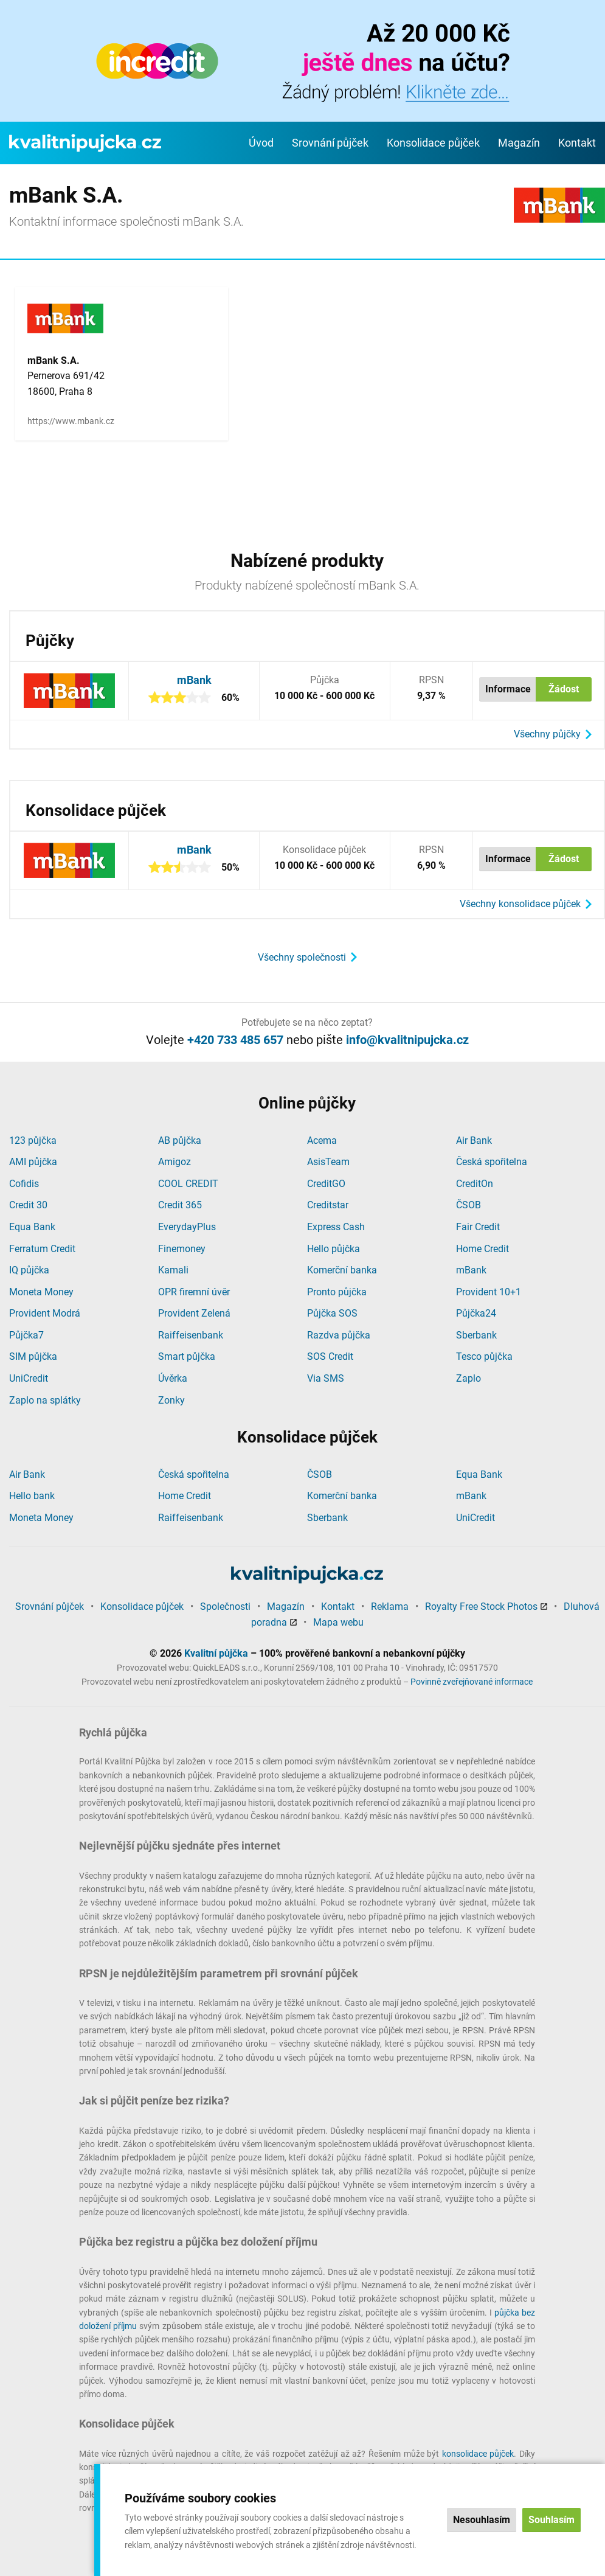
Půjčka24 (476, 1313)
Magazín (519, 142)
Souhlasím (551, 2520)
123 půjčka (33, 1140)
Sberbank (476, 1335)
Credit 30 (28, 1205)
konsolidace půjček (478, 2454)
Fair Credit (478, 1227)
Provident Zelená (194, 1313)
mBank (194, 680)
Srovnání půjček (330, 142)
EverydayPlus (187, 1227)
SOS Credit (330, 1356)
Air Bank (474, 1140)
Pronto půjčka (337, 1292)
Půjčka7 (26, 1335)
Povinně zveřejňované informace (471, 1682)
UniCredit (28, 1378)
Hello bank (32, 1496)
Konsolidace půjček (433, 142)
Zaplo (468, 1378)
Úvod (261, 142)
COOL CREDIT (188, 1183)
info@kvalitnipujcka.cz (407, 1039)
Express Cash (336, 1227)
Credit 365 (180, 1205)
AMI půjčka (33, 1162)
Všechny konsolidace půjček (520, 904)
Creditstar (327, 1205)
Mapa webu (338, 1622)
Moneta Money (41, 1292)
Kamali (173, 1270)
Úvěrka (172, 1378)
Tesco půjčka (484, 1356)
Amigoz (174, 1162)
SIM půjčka (33, 1356)
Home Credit (482, 1249)
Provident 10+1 (488, 1292)
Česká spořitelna (491, 1162)
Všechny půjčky (547, 734)
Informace (508, 689)
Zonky (171, 1400)
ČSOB (468, 1205)
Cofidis (24, 1183)
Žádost (563, 689)
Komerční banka (342, 1270)
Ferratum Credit (42, 1249)
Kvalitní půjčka (216, 1653)
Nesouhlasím (481, 2520)
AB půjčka (179, 1140)
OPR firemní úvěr (194, 1292)
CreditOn (474, 1183)
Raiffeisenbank (190, 1335)
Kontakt (577, 142)
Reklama (390, 1606)
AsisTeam (328, 1162)
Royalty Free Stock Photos (481, 1606)
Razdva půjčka (338, 1335)
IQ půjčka (29, 1270)
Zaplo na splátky (45, 1400)
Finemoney (182, 1249)
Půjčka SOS (332, 1313)
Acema (322, 1140)
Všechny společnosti (302, 957)
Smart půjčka (186, 1356)
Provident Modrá (44, 1313)
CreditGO (326, 1183)
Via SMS (325, 1378)
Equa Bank (32, 1227)
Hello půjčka (333, 1249)
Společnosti (225, 1606)
